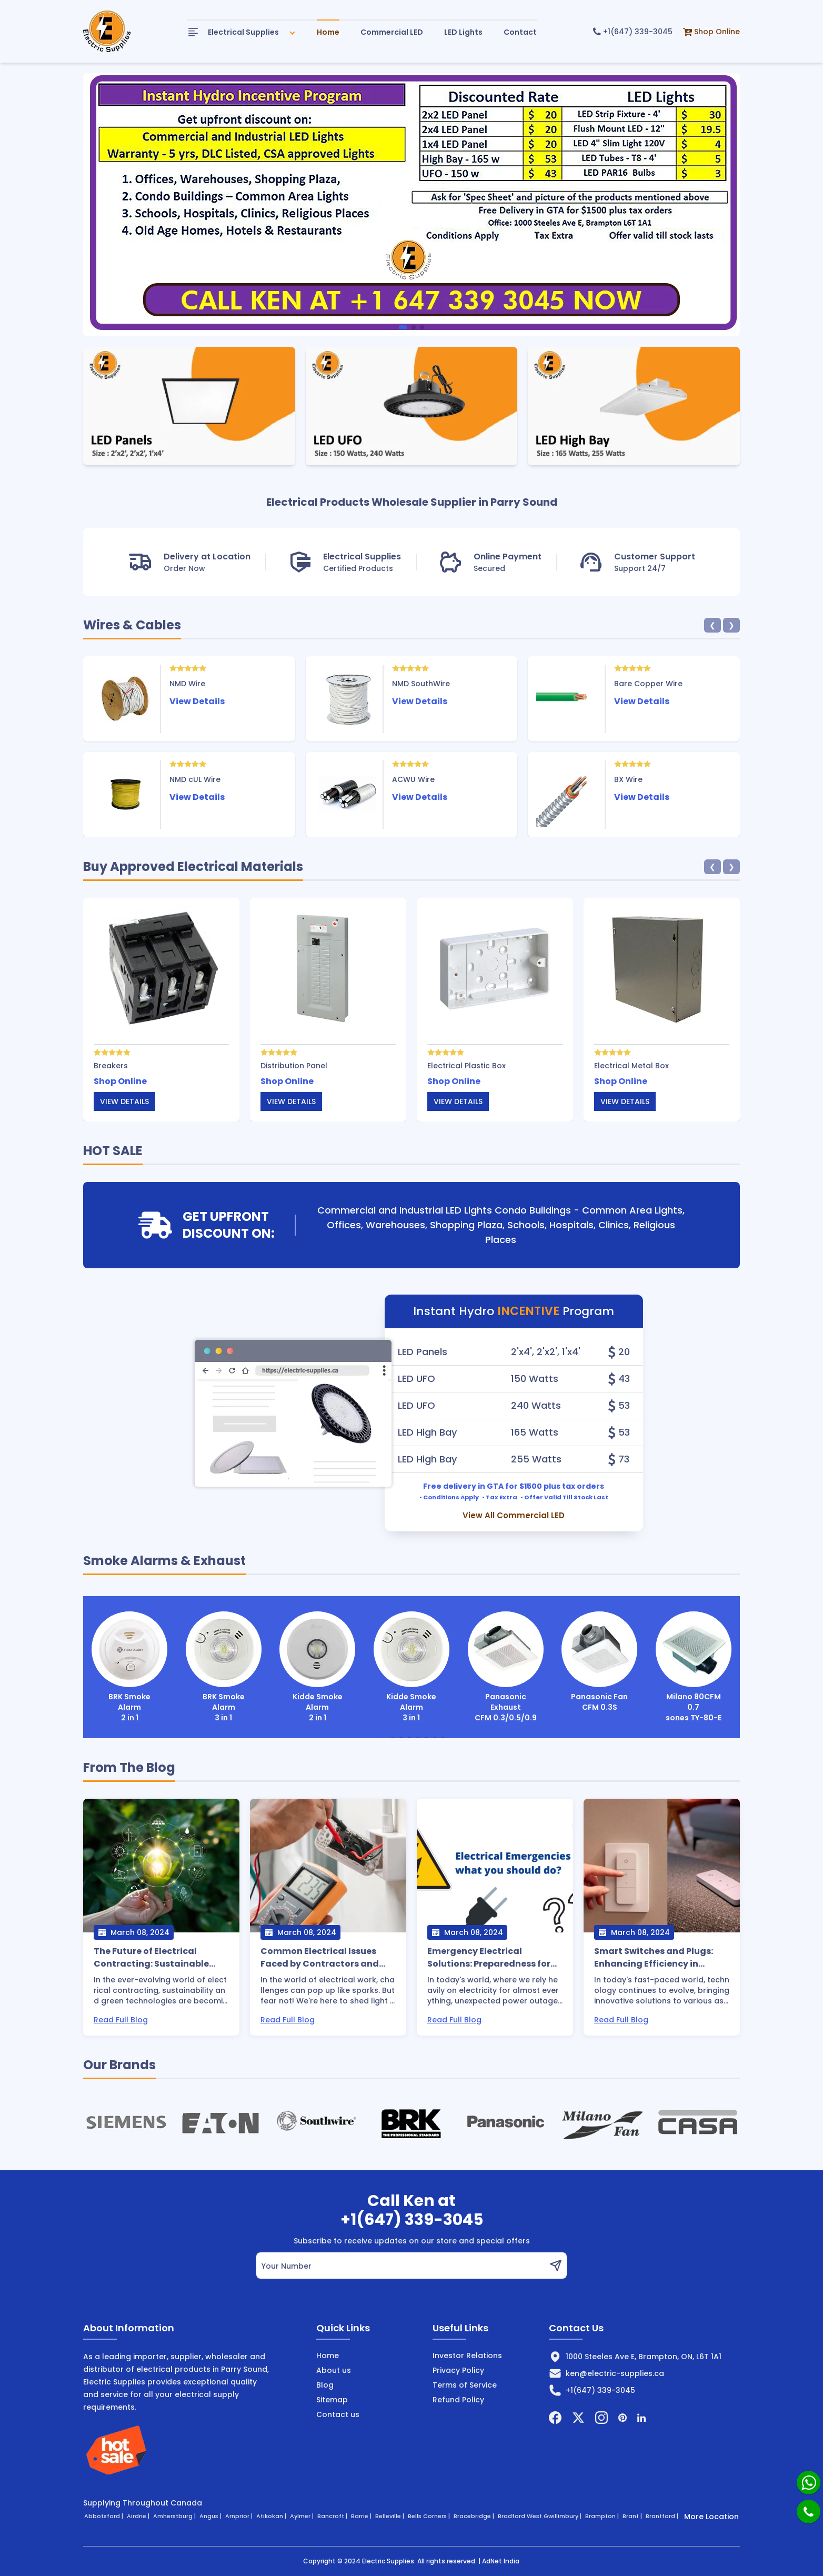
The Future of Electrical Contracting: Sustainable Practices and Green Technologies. (151, 1957)
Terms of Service (465, 2385)
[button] (403, 327)
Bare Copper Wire (648, 683)
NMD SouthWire (421, 683)
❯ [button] (731, 625)
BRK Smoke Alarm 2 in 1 (129, 1667)
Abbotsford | (104, 2516)
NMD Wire (187, 683)
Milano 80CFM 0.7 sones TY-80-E (693, 1667)
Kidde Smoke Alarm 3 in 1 (411, 1667)
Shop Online (711, 31)
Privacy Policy (458, 2370)
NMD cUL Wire (194, 779)
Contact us (337, 2414)
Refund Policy (458, 2399)
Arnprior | (239, 2516)
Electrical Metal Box (631, 1065)
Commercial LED (391, 32)
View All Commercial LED (514, 1515)
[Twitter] (578, 2417)
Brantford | (663, 2516)
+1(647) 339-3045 (633, 31)
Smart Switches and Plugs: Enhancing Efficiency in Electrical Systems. (653, 1957)
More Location (711, 2516)
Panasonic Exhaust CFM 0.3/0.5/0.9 (505, 1667)
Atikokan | (272, 2516)
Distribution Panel (293, 1065)
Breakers (111, 1065)
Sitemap (332, 2399)
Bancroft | (333, 2516)
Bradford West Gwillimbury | (540, 2516)
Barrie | (362, 2516)
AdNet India (500, 2561)
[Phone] (808, 2511)
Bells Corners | (429, 2516)
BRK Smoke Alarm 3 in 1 (223, 1667)
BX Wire (628, 779)
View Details (197, 701)
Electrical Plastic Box (466, 1065)
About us (333, 2370)
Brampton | (602, 2516)
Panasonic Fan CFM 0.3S (599, 1661)
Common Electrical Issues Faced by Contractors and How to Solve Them (319, 1957)
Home (328, 32)
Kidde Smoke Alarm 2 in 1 (317, 1667)
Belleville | (390, 2516)
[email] (400, 2265)
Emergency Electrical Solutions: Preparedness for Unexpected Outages (488, 1957)
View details (124, 1101)
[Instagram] (601, 2417)
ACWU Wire (413, 779)
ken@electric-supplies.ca (615, 2373)
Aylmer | (302, 2516)
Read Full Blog (121, 2019)
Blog (325, 2385)
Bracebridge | (475, 2516)
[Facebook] (555, 2417)
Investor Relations (467, 2355)
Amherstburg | (175, 2516)
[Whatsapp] (808, 2482)
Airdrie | (139, 2516)
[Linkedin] (641, 2417)
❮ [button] (712, 625)
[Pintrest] (622, 2417)
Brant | (633, 2516)
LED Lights (463, 32)
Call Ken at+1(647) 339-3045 (411, 2210)
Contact (520, 32)
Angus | (211, 2516)
